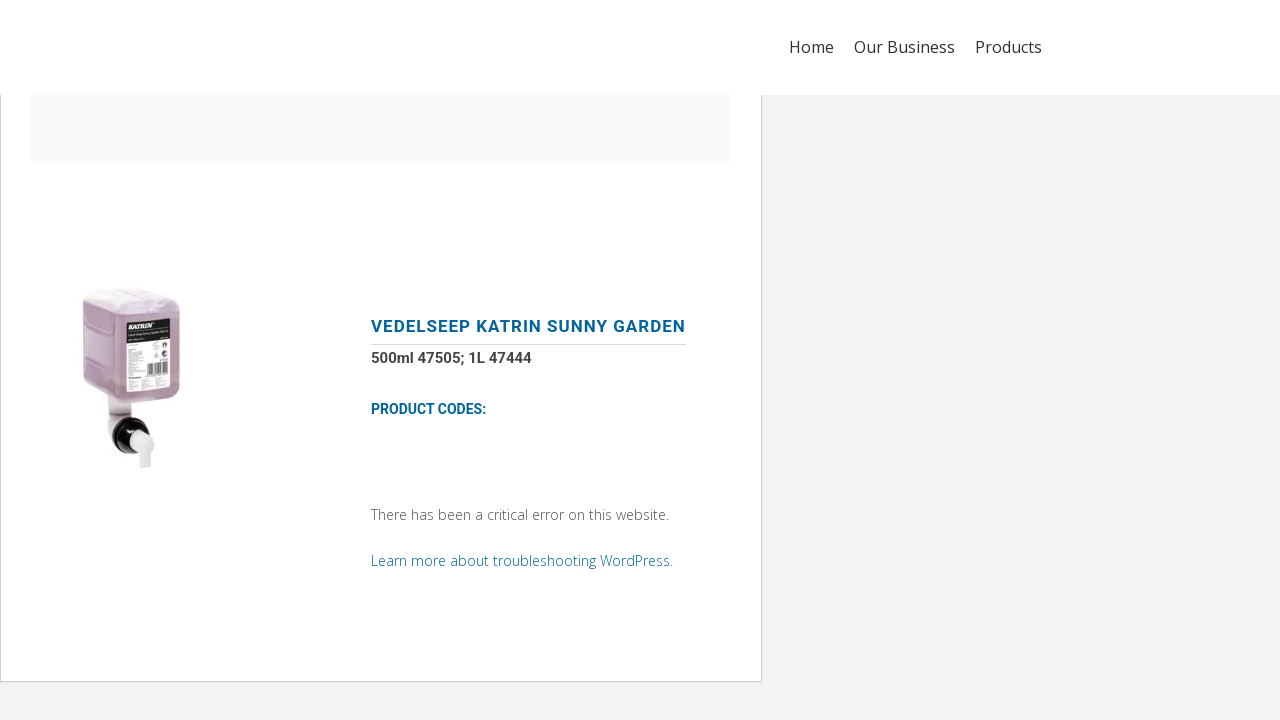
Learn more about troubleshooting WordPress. (522, 560)
